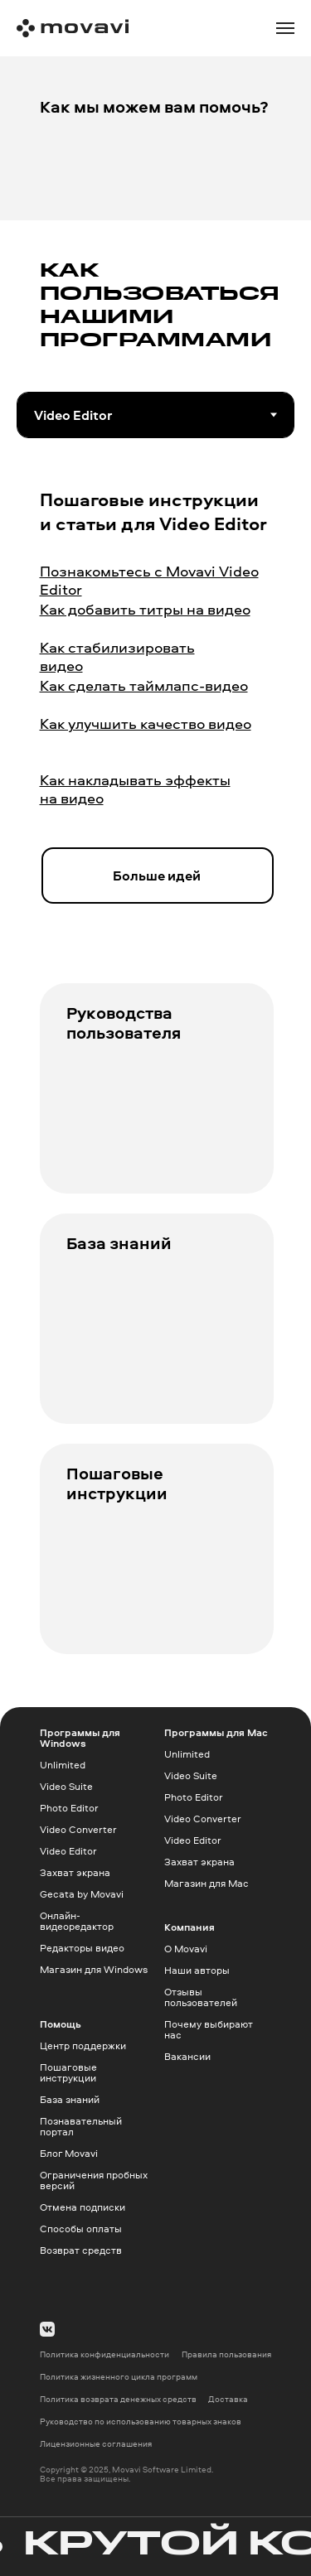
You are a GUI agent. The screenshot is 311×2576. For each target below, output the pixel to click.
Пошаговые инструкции (117, 1483)
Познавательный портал (81, 2126)
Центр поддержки (83, 2045)
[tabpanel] (155, 719)
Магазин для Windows (94, 1969)
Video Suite (66, 1786)
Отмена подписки (82, 2207)
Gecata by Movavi (82, 1894)
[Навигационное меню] (285, 28)
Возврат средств (81, 2250)
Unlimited (62, 1765)
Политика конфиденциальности (104, 2354)
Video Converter (78, 1829)
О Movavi (185, 1949)
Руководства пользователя (123, 1022)
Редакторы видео (82, 1948)
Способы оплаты (81, 2228)
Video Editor (68, 1851)
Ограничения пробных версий (94, 2180)
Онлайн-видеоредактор (77, 1920)
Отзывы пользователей (200, 1997)
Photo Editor (69, 1808)
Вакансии (187, 2056)
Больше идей (157, 875)
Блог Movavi (69, 2153)
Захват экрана (75, 1872)
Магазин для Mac (206, 1883)
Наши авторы (197, 1970)
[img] (156, 1121)
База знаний (119, 1243)
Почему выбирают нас (208, 2029)
